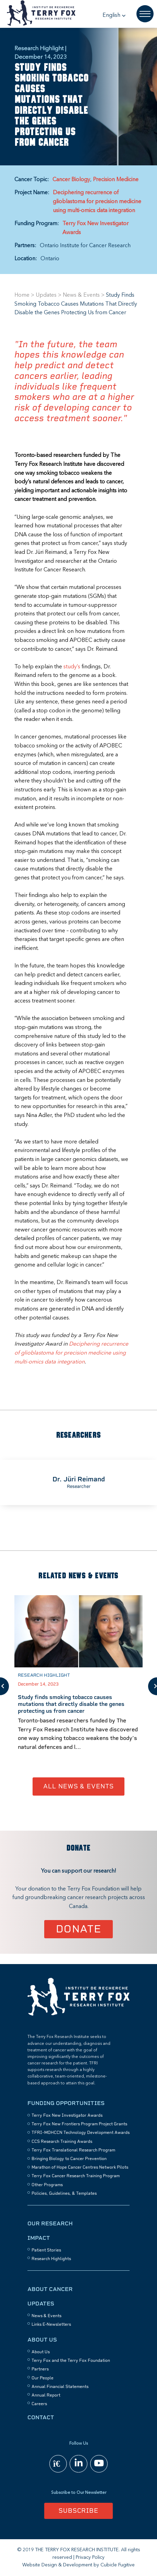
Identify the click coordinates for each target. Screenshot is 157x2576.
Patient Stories (46, 2250)
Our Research (50, 2223)
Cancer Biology (71, 180)
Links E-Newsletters (51, 2324)
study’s (71, 667)
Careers (39, 2403)
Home (21, 295)
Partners (40, 2369)
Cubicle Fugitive (117, 2565)
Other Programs (47, 2184)
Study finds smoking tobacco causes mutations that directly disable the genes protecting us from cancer (71, 1703)
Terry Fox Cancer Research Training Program (76, 2175)
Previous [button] (4, 1686)
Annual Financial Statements (60, 2386)
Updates (46, 295)
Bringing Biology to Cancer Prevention (69, 2158)
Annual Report (46, 2395)
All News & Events (78, 1786)
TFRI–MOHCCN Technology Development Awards (81, 2132)
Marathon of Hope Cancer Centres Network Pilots (80, 2167)
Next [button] (152, 1686)
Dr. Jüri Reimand (78, 1479)
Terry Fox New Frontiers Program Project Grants (79, 2124)
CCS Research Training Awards (62, 2141)
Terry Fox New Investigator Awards (95, 228)
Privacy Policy (90, 2557)
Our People (42, 2378)
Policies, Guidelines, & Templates (64, 2193)
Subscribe (78, 2510)
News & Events (81, 295)
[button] (114, 15)
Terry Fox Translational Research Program (73, 2150)
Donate (78, 1929)
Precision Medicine (115, 180)
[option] (78, 1482)
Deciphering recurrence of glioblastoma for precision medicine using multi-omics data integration (97, 201)
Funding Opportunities (66, 2103)
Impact (38, 2238)
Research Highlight (44, 1675)
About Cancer (50, 2289)
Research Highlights (51, 2258)
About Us (42, 2339)
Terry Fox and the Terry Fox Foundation (71, 2360)
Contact (40, 2417)
